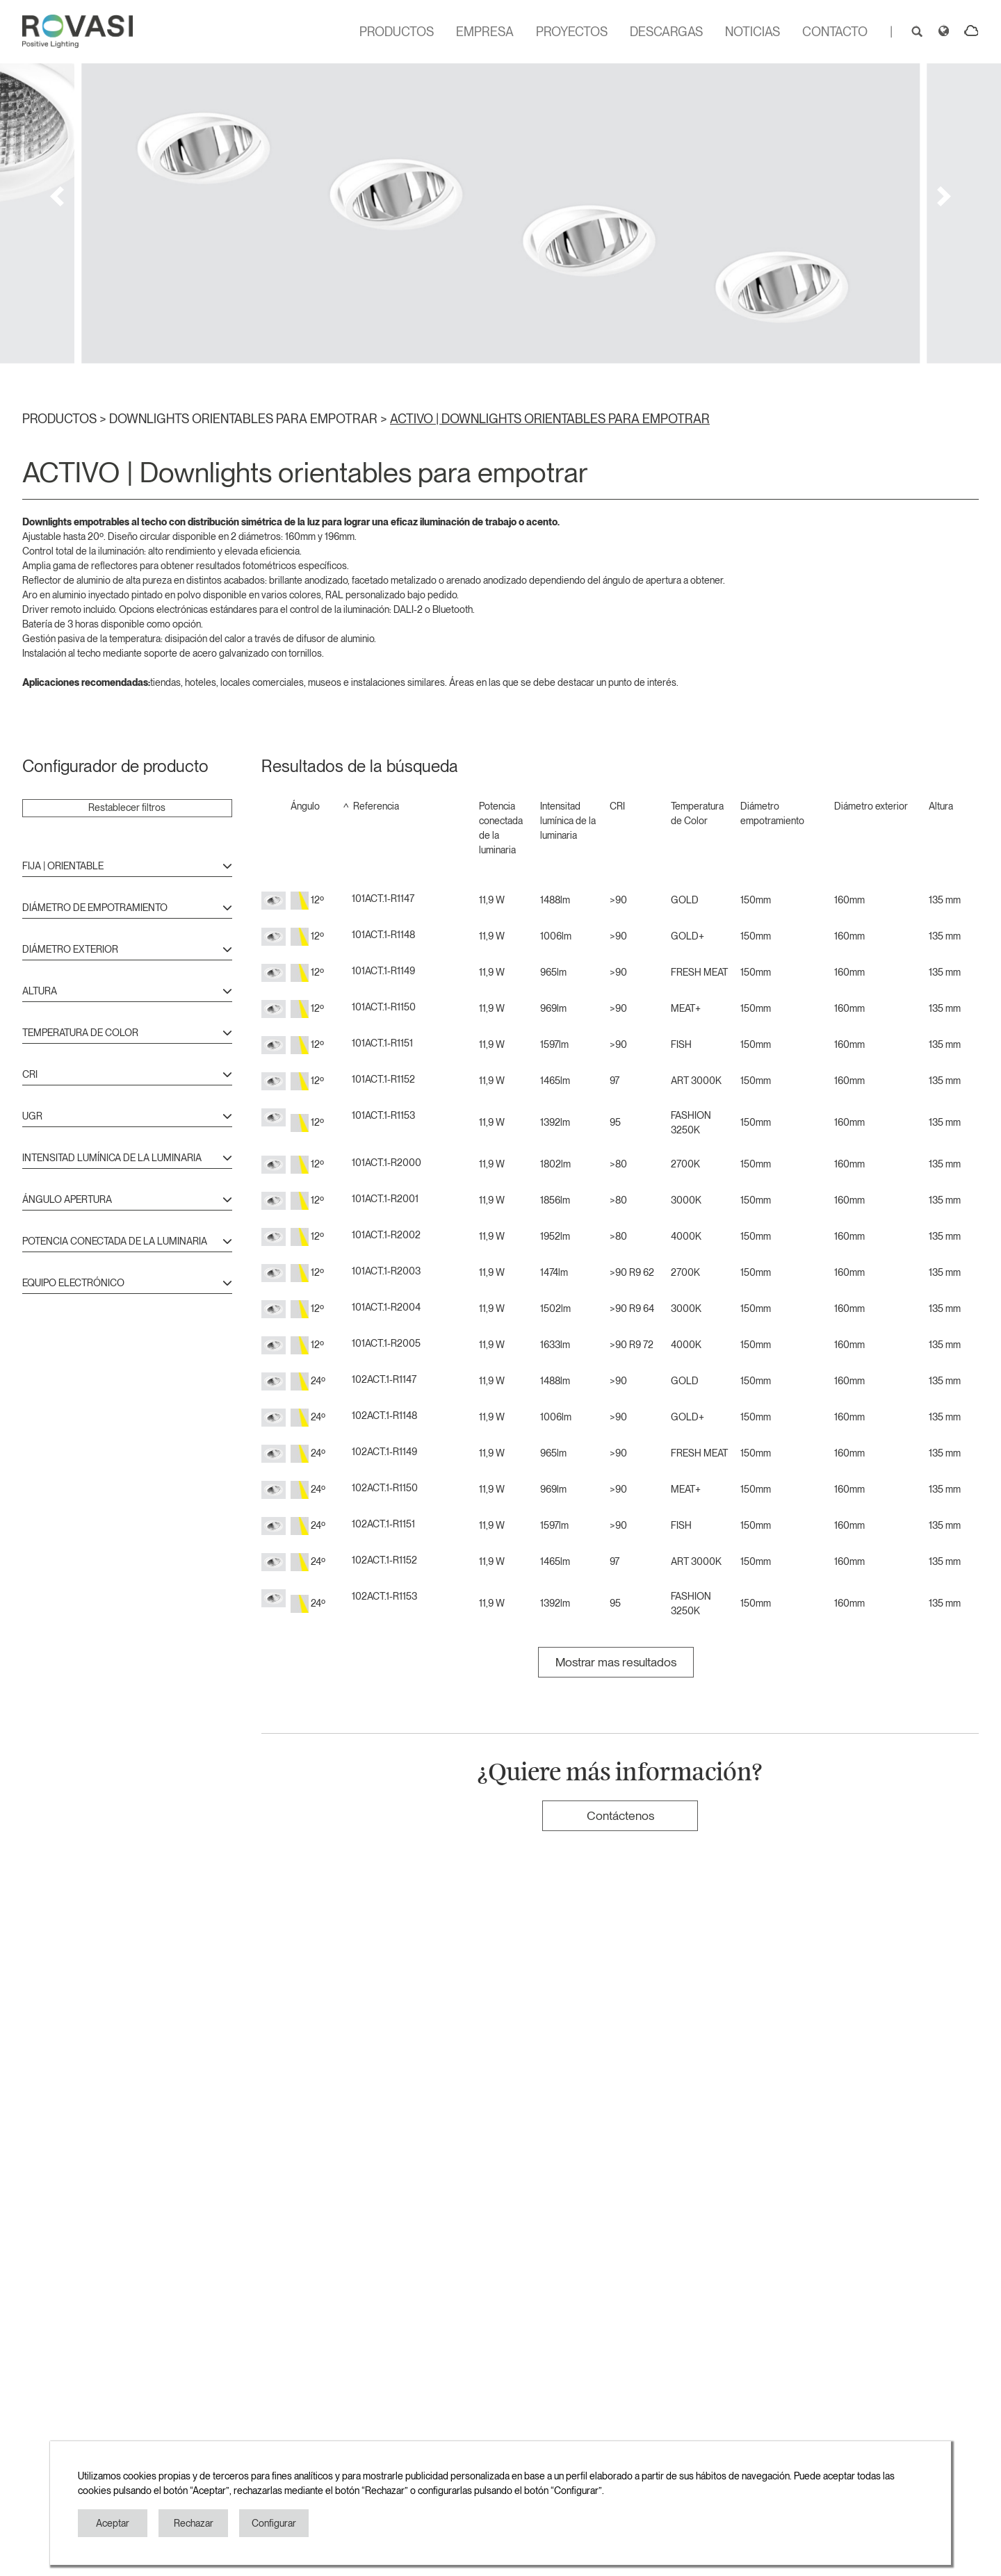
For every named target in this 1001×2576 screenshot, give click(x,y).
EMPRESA (485, 31)
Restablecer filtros (126, 807)
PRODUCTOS (396, 31)
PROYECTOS (572, 31)
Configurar (274, 2523)
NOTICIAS (752, 31)
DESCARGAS (666, 31)
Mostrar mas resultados (615, 1662)
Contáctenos (620, 1815)
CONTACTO (835, 31)
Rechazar (193, 2523)
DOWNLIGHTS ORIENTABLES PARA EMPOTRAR (244, 418)
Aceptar (112, 2523)
